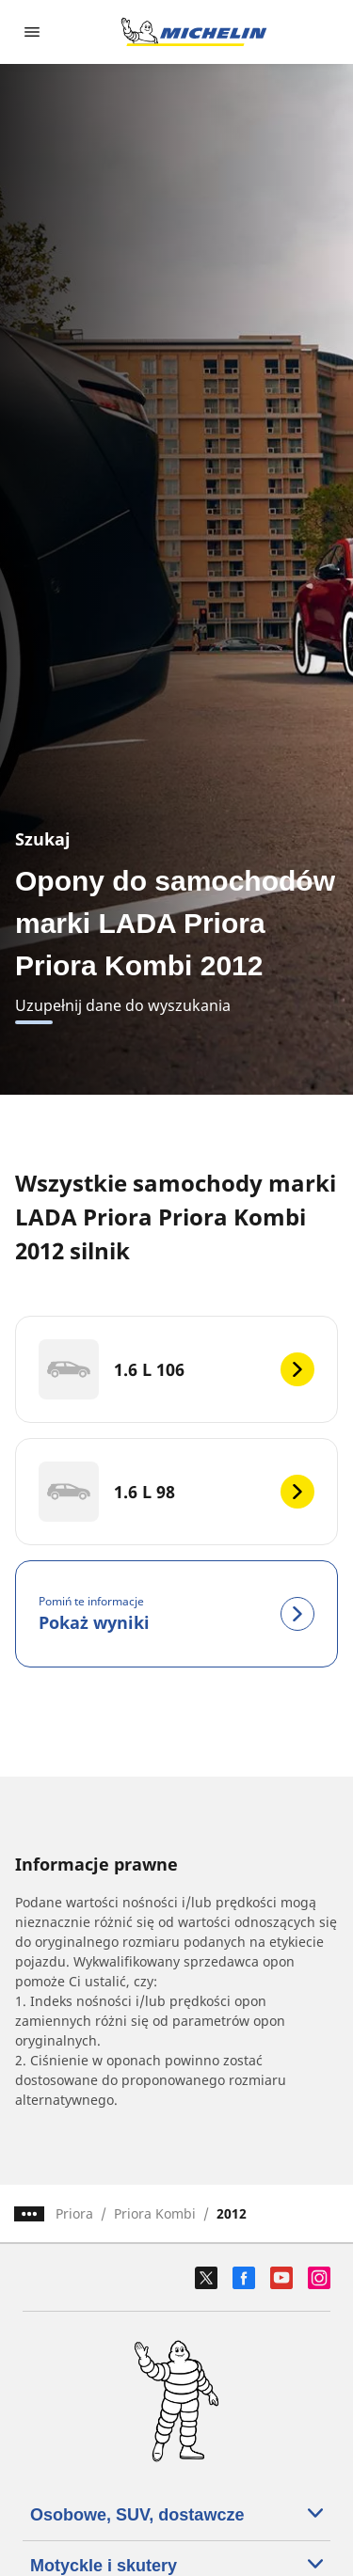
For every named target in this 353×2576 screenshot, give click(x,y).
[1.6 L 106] (176, 1369)
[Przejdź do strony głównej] (194, 32)
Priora (74, 2213)
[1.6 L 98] (176, 1491)
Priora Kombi (155, 2213)
